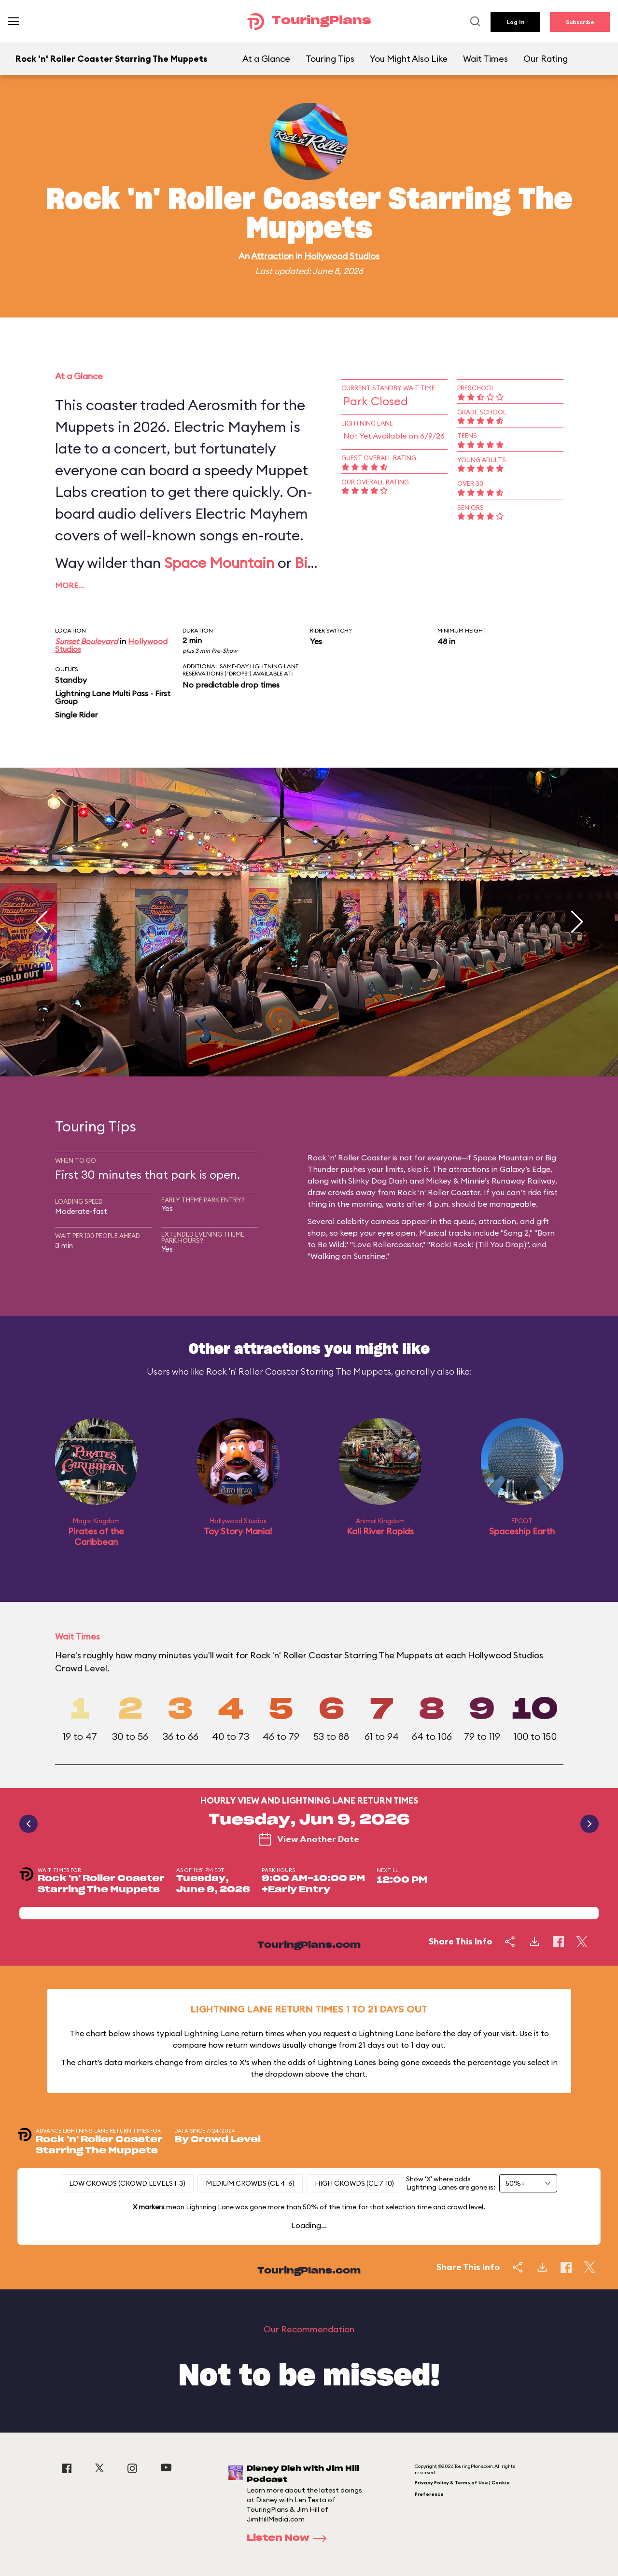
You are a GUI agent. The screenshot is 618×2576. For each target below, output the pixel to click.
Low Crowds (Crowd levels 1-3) (127, 2183)
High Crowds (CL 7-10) (354, 2183)
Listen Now (290, 2538)
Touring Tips (330, 58)
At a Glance (266, 58)
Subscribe (580, 22)
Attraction (272, 256)
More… (69, 585)
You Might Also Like (409, 58)
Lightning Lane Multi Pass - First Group (112, 697)
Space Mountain (219, 562)
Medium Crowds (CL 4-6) (250, 2183)
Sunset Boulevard (86, 641)
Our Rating (545, 58)
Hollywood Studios (341, 256)
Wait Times (485, 58)
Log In (515, 22)
